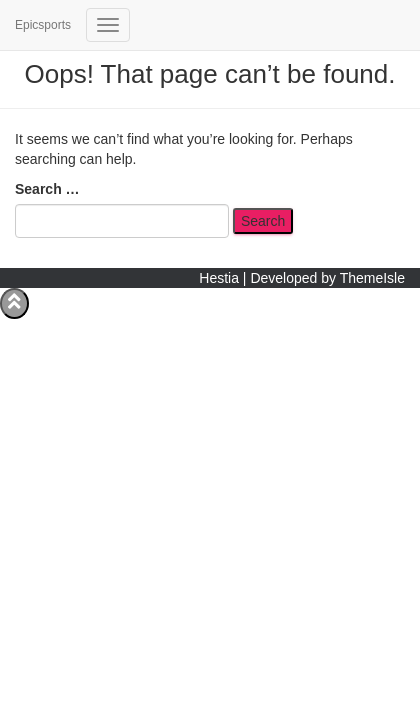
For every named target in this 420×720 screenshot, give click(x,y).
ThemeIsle (372, 278)
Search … (47, 189)
